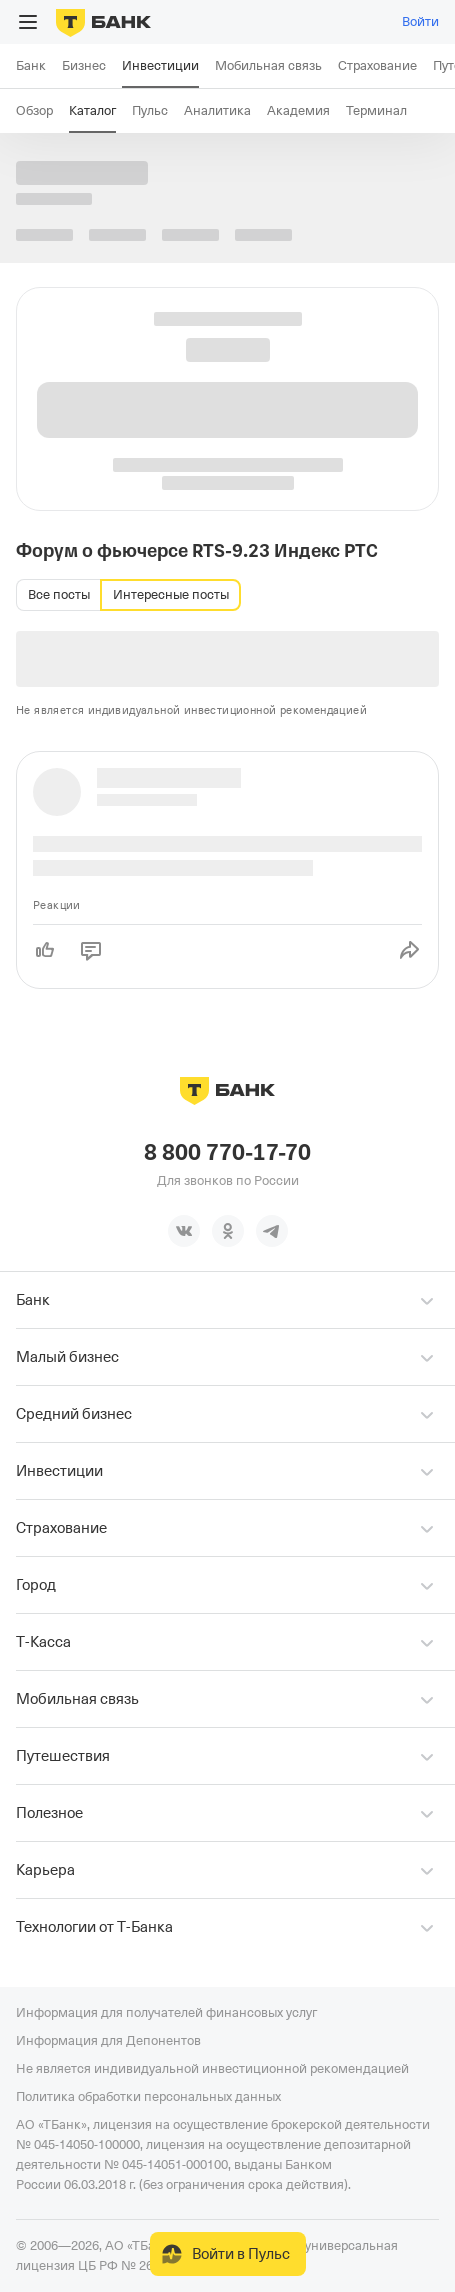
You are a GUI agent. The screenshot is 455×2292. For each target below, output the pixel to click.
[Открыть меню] (28, 22)
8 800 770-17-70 (227, 1153)
